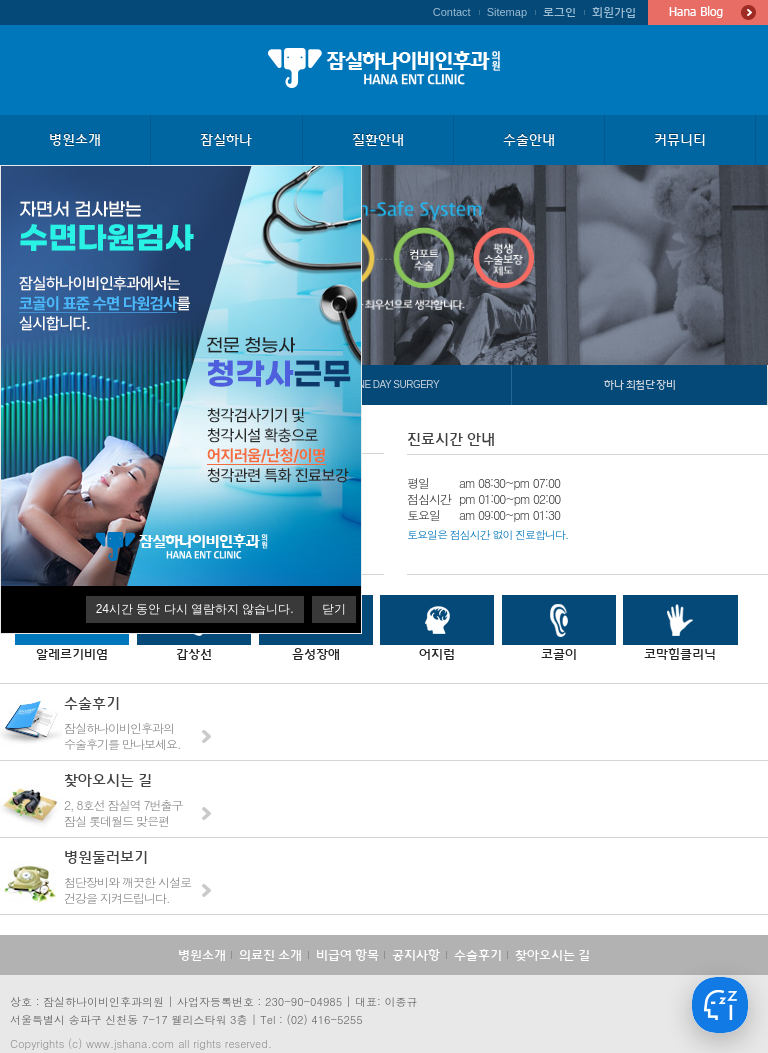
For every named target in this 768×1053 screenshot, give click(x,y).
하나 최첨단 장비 (639, 384)
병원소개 (202, 955)
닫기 (334, 609)
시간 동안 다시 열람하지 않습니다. (195, 609)
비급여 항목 (347, 955)
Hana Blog (708, 12)
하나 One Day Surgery (384, 384)
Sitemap (507, 12)
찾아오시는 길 (552, 955)
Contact (452, 12)
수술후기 (478, 955)
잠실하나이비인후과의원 (384, 67)
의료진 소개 (270, 955)
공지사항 (416, 955)
